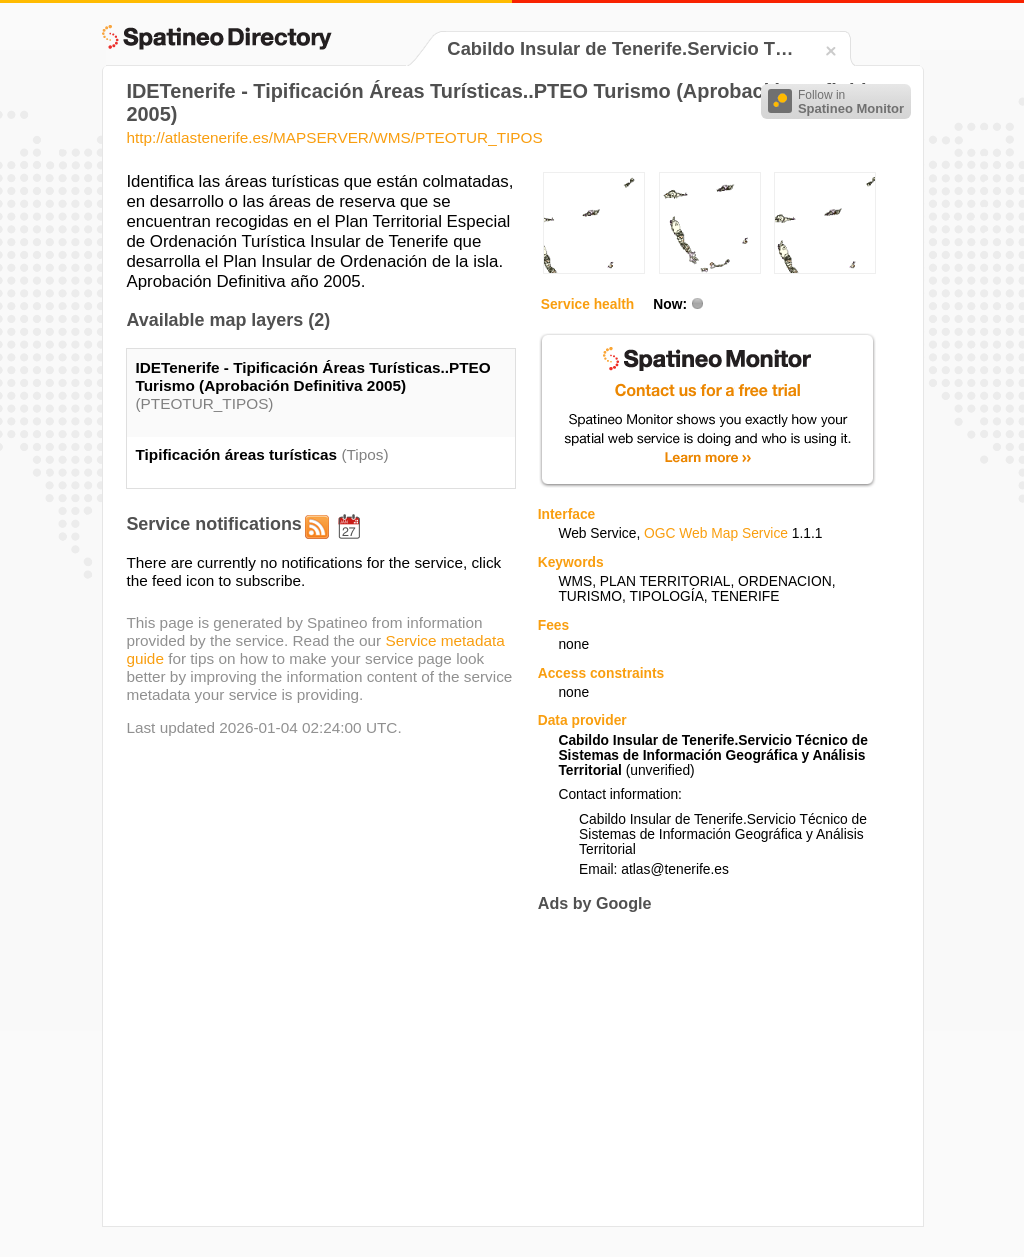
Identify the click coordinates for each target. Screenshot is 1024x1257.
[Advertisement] (706, 1069)
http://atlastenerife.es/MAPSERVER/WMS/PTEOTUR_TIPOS (334, 137)
